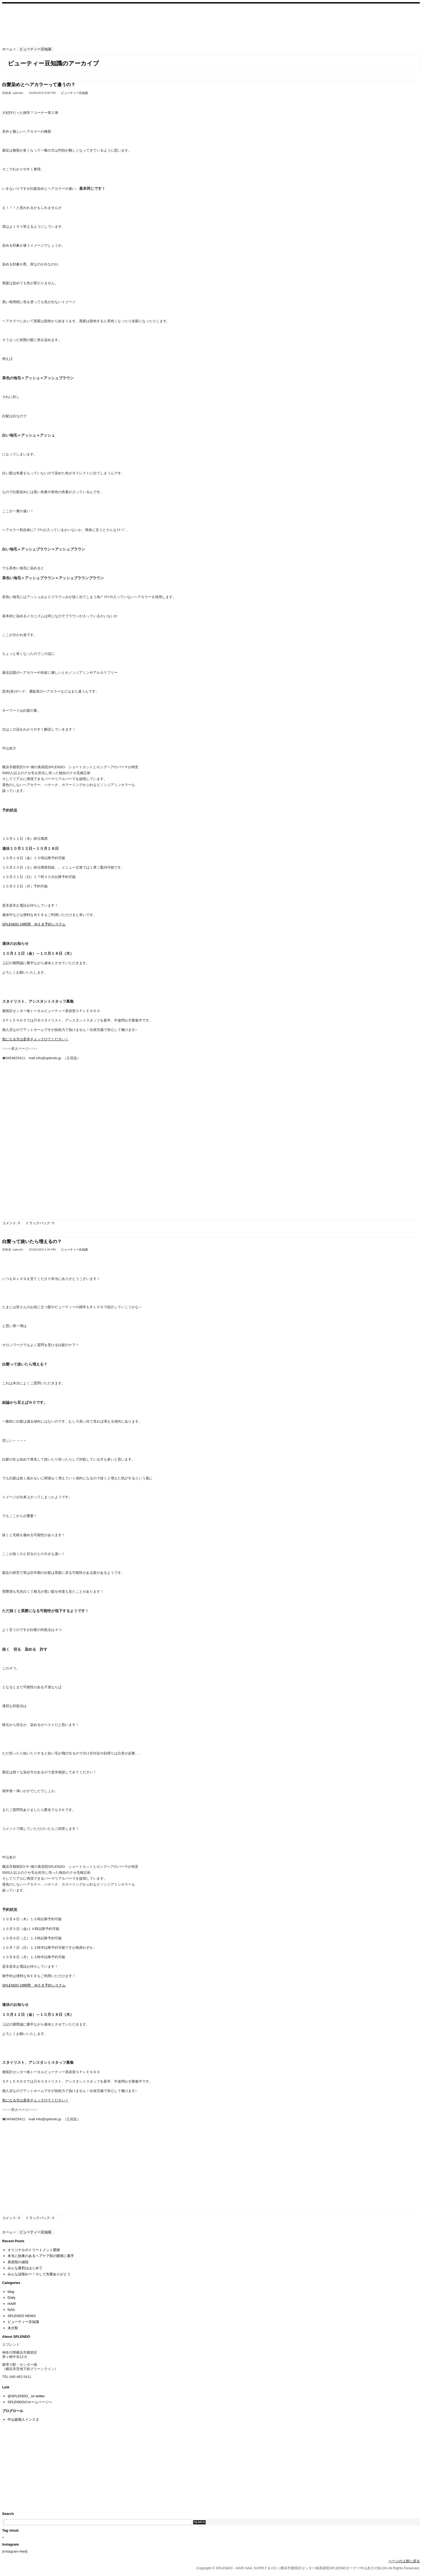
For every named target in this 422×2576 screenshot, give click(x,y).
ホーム (7, 49)
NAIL (11, 2310)
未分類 (13, 2328)
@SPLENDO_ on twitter (26, 2396)
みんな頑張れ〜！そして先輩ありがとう (39, 2274)
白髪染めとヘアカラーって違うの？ (38, 84)
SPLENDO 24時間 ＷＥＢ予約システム (34, 924)
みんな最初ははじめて (25, 2268)
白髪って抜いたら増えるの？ (32, 1241)
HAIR (12, 2304)
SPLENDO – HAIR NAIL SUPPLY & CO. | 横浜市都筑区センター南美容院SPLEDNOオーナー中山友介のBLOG (30, 24)
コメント (9, 1223)
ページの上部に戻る (404, 2561)
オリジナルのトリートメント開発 (34, 2250)
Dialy (11, 2298)
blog (11, 2292)
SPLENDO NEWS (22, 2316)
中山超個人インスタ (23, 2419)
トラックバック (38, 1223)
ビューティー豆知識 (74, 92)
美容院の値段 (18, 2262)
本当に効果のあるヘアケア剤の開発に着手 (41, 2256)
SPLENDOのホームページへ (30, 2402)
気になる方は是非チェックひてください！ (35, 1039)
